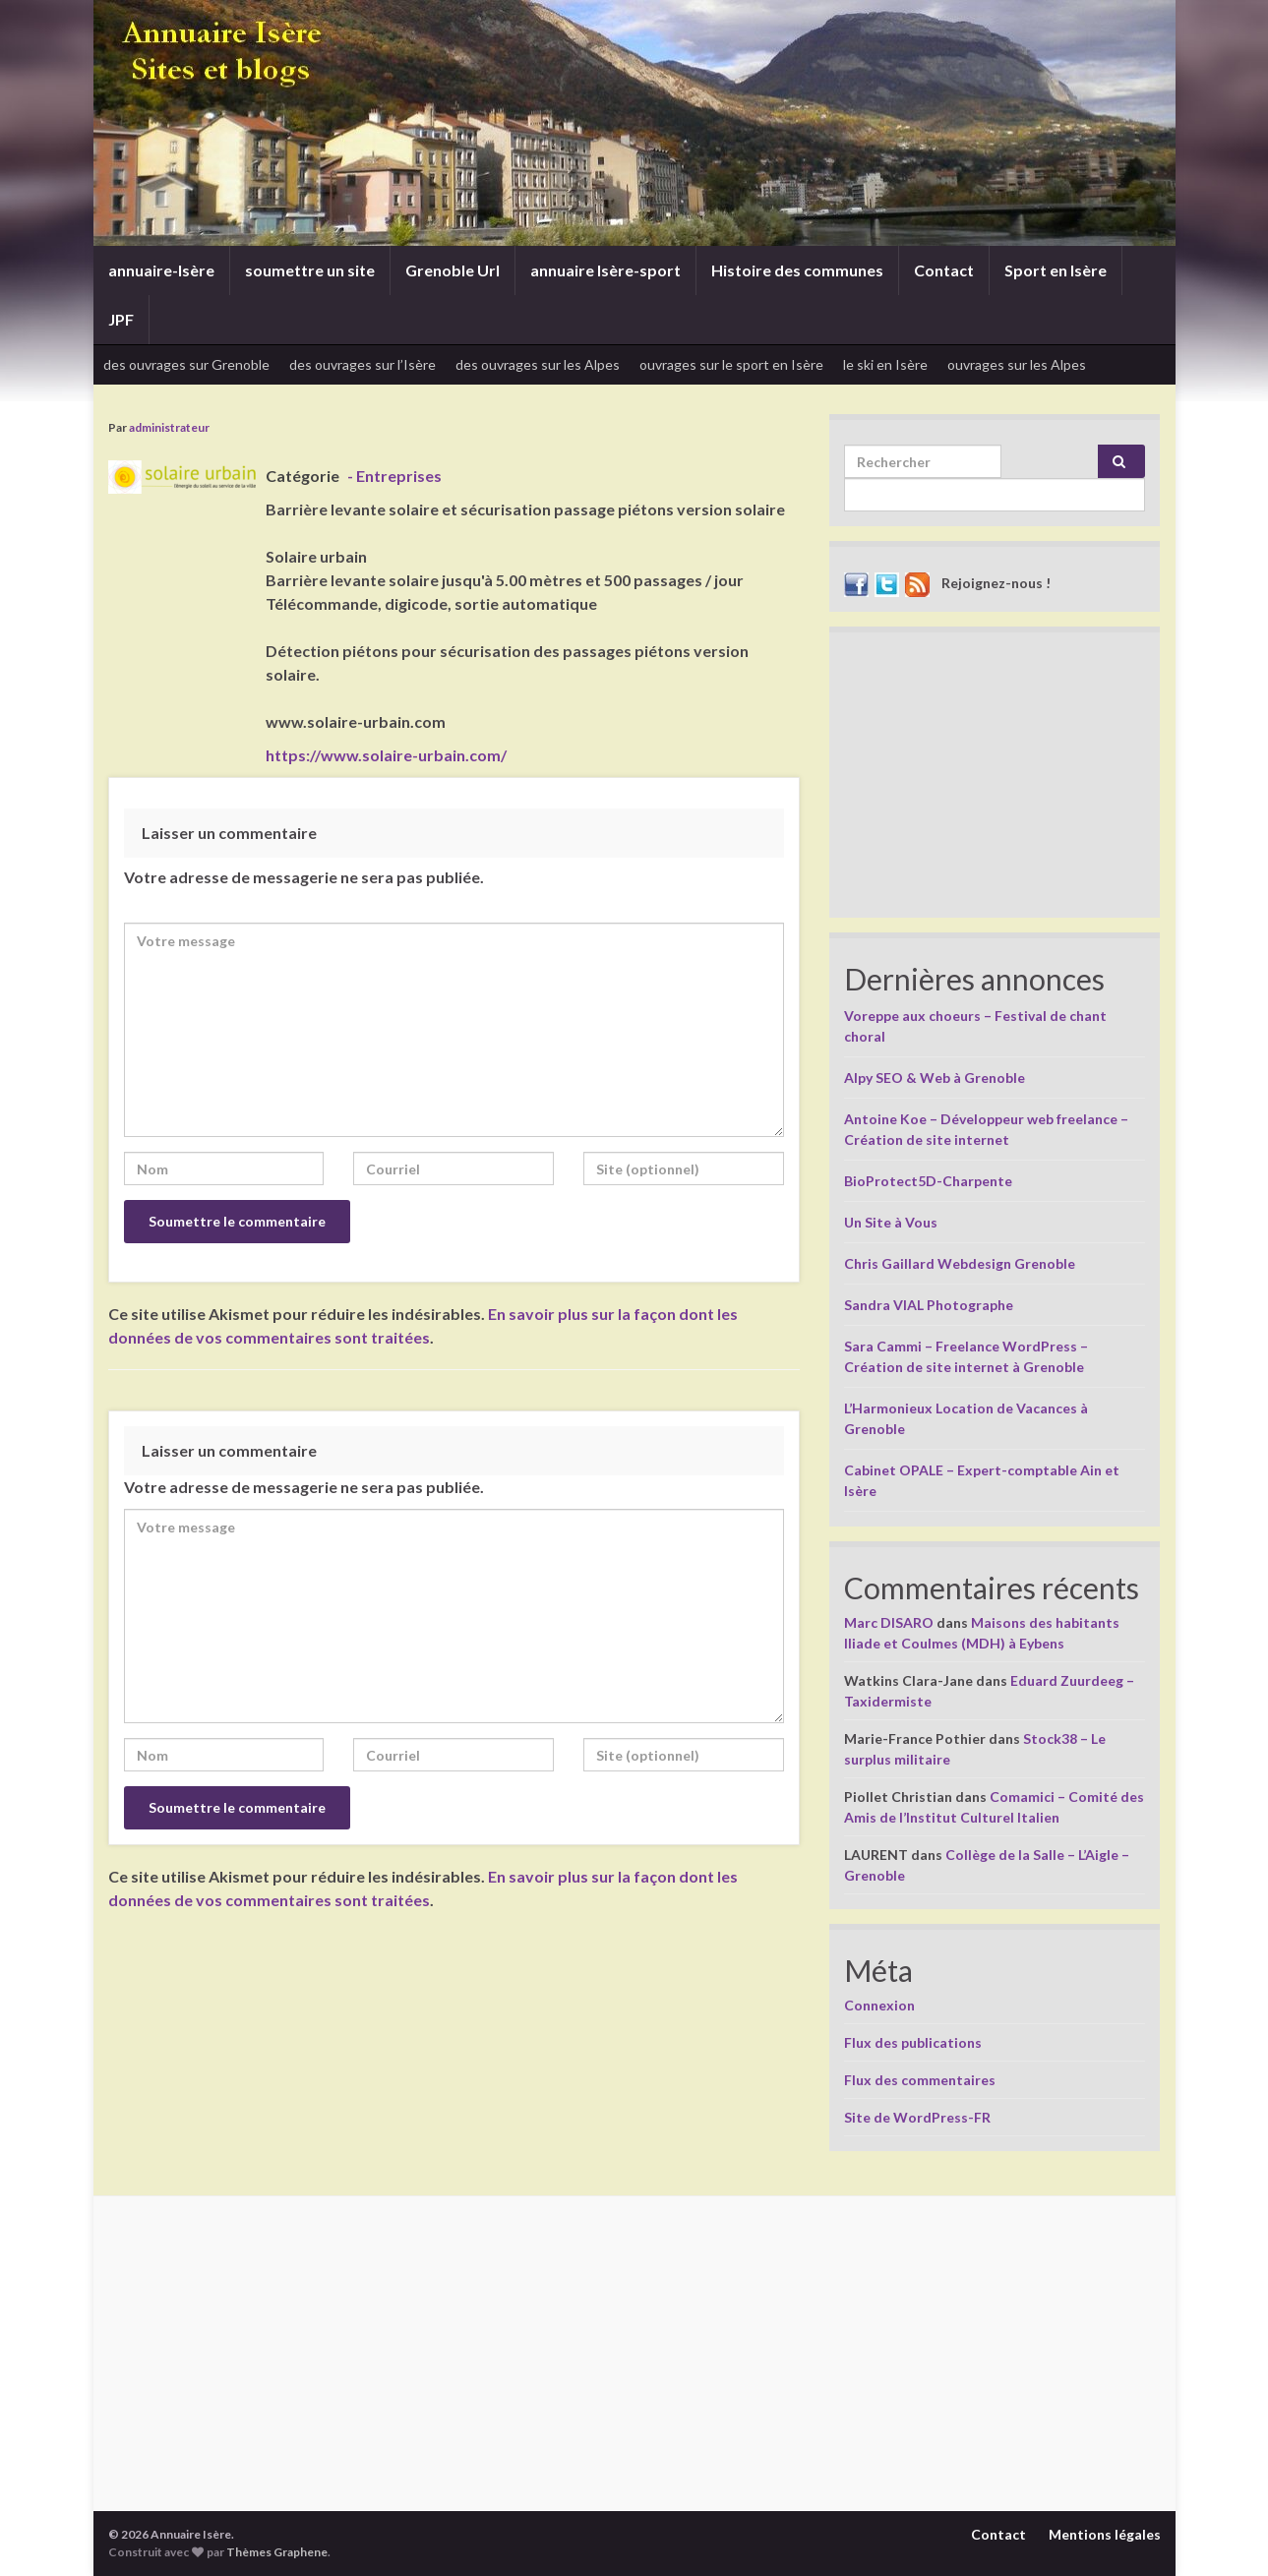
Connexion (879, 2005)
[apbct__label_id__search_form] (995, 494)
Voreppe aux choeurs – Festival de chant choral (975, 1026)
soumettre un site (310, 270)
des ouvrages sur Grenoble (186, 364)
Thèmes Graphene (277, 2552)
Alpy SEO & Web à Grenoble (934, 1077)
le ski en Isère (885, 364)
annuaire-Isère (161, 270)
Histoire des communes (797, 270)
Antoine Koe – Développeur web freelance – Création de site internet (986, 1129)
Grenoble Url (452, 270)
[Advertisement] (995, 780)
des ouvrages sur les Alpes (537, 364)
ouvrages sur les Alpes (1016, 364)
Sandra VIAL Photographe (928, 1304)
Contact (944, 270)
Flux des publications (913, 2042)
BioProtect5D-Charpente (928, 1180)
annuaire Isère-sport (605, 270)
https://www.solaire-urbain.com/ (386, 755)
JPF (121, 319)
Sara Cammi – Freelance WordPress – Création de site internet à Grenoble (966, 1356)
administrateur (169, 427)
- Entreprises (394, 475)
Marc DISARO (889, 1622)
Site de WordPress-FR (917, 2117)
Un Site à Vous (890, 1222)
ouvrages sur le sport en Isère (731, 364)
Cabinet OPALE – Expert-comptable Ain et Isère (981, 1480)
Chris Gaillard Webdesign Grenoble (959, 1263)
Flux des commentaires (920, 2079)
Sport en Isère (1055, 270)
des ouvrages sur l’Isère (362, 364)
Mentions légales (1105, 2534)
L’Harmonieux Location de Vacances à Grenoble (966, 1418)
